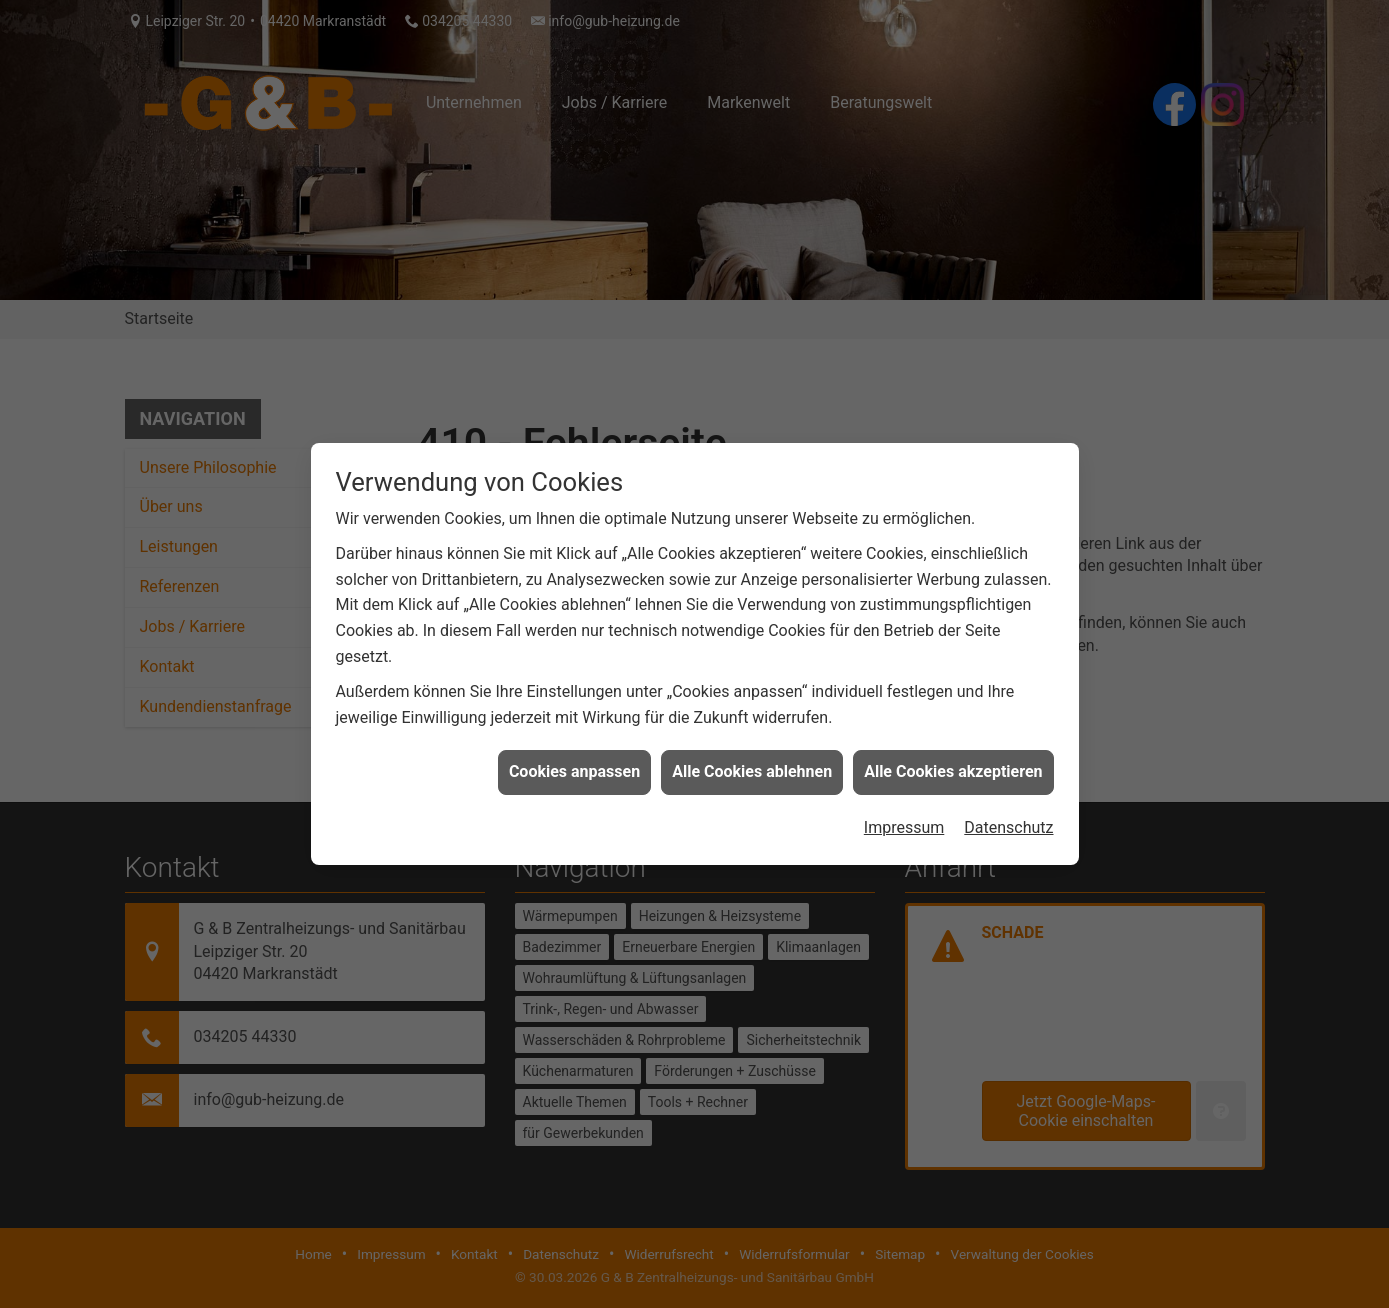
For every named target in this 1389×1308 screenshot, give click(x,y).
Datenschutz (1008, 822)
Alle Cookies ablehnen (752, 767)
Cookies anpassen (574, 767)
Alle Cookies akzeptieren (953, 767)
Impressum (904, 822)
